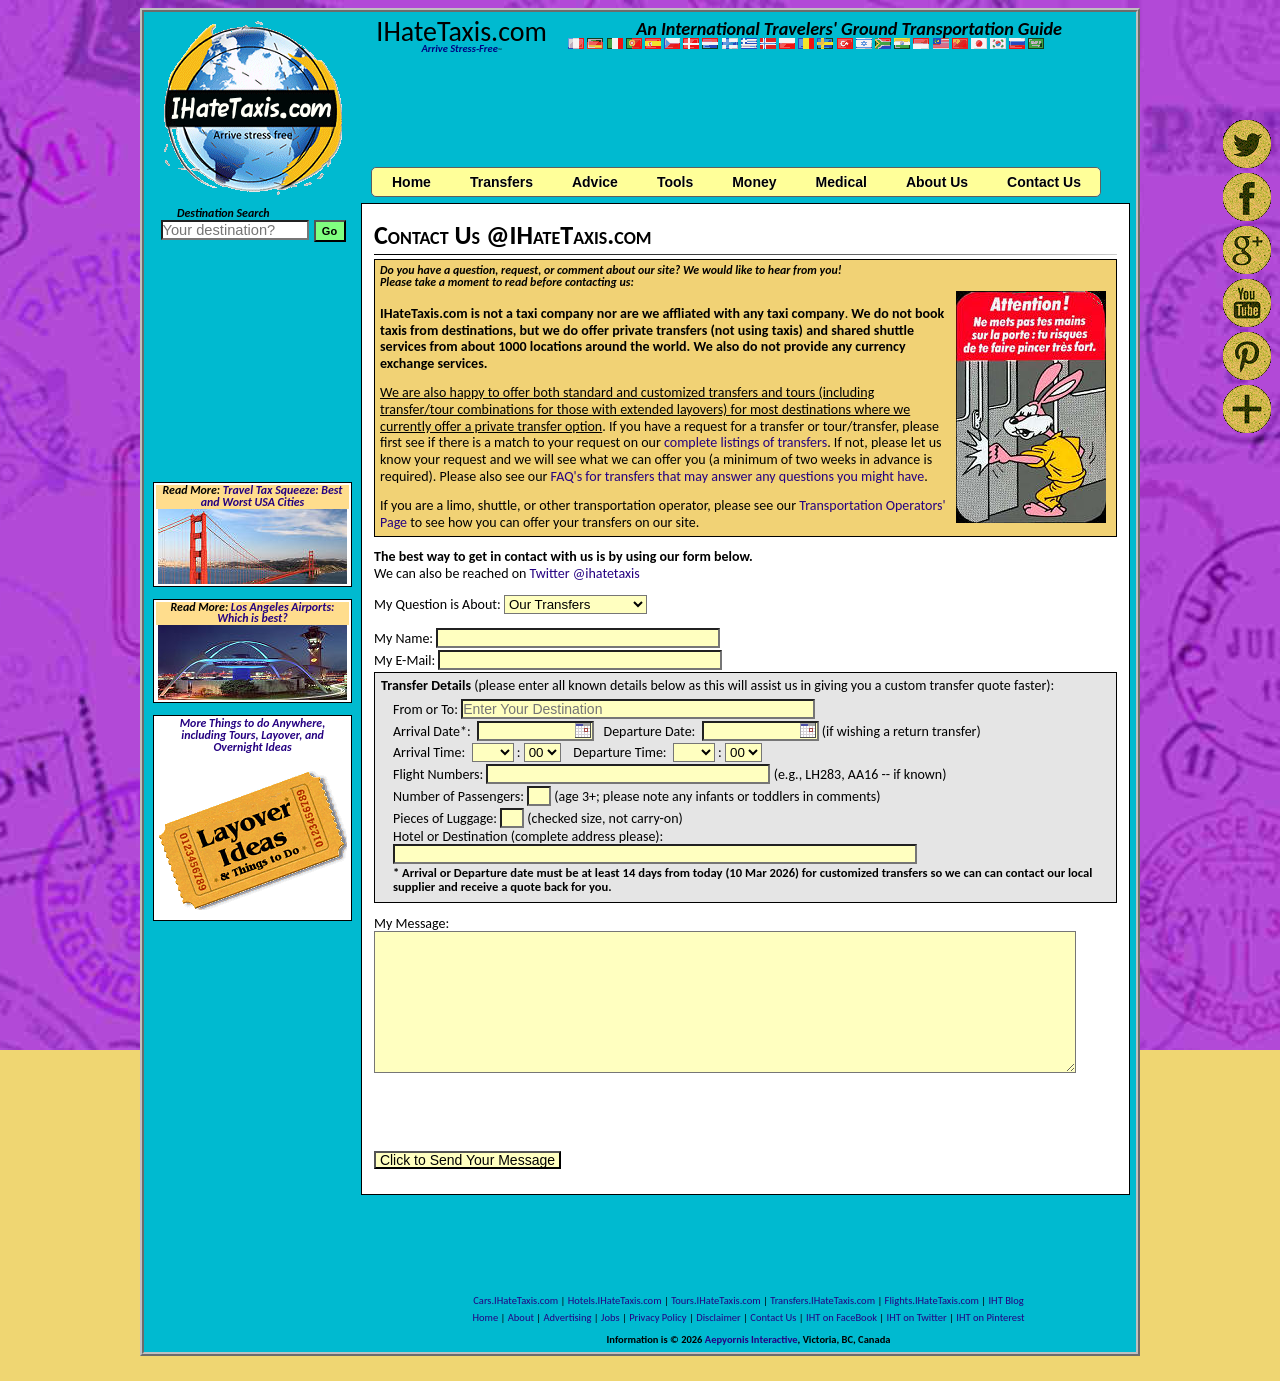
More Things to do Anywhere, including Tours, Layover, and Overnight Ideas (253, 735)
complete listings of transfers (745, 442)
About (521, 1317)
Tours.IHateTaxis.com (715, 1300)
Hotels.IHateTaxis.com (615, 1300)
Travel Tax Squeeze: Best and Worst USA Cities (272, 496)
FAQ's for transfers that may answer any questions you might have (738, 476)
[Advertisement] (746, 113)
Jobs (610, 1317)
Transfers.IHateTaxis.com (822, 1300)
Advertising (568, 1317)
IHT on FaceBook (841, 1317)
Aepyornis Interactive (751, 1339)
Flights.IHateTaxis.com (932, 1300)
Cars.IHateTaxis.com (515, 1300)
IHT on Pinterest (990, 1317)
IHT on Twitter (917, 1317)
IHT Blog (1005, 1300)
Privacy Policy (657, 1317)
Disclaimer (718, 1317)
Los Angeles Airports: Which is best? (275, 613)
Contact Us (773, 1317)
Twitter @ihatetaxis (585, 573)
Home (411, 182)
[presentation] (526, 1112)
